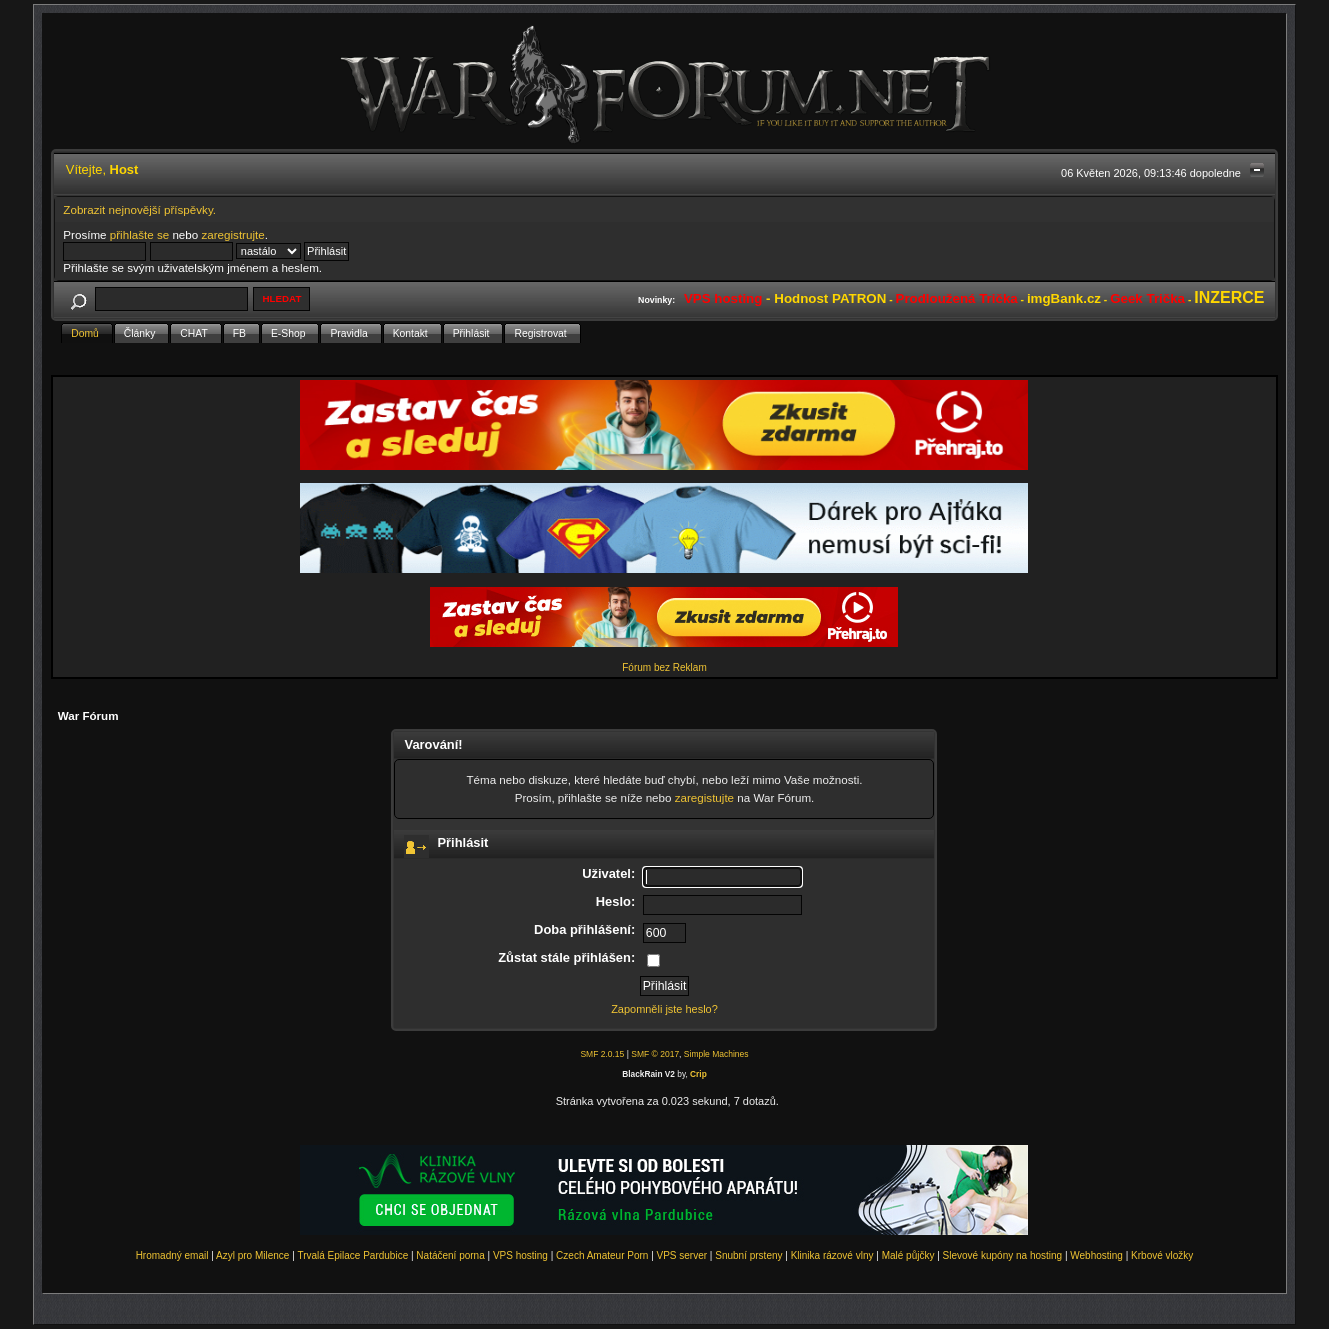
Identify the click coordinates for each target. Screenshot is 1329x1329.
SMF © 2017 (655, 1054)
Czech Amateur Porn (602, 1255)
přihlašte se (139, 234)
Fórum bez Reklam (664, 667)
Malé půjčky (908, 1255)
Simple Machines (716, 1054)
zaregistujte (704, 797)
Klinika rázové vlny (832, 1255)
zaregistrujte (232, 234)
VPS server (682, 1255)
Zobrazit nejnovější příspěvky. (139, 209)
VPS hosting (520, 1255)
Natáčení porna (450, 1255)
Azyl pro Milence (252, 1255)
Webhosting (1096, 1255)
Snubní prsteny (748, 1255)
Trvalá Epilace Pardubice (352, 1255)
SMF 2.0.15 (602, 1054)
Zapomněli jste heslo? (664, 1009)
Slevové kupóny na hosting (1003, 1255)
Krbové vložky (1162, 1255)
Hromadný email (172, 1255)
